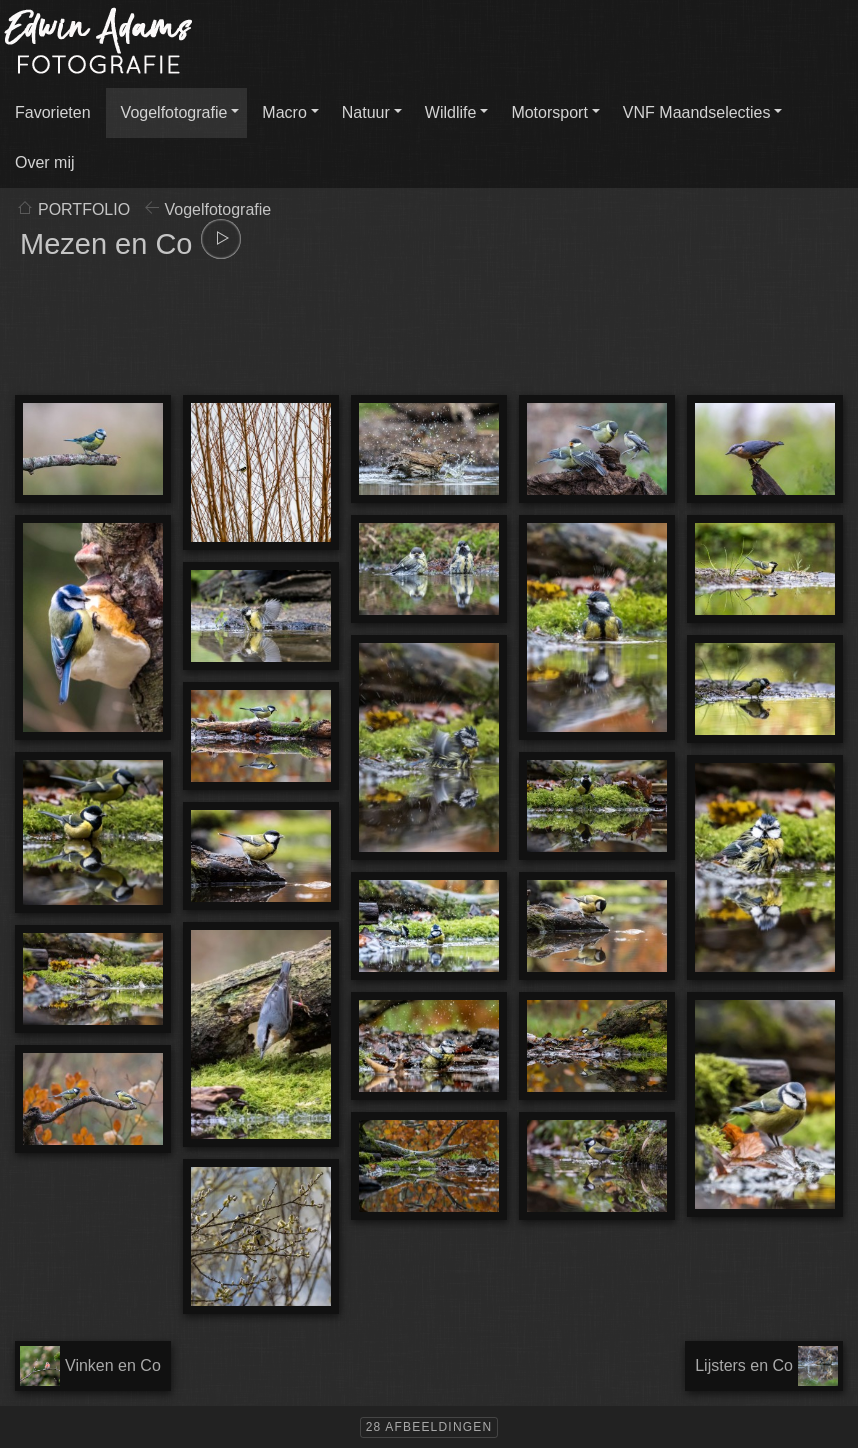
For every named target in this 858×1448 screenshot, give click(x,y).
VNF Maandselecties (697, 112)
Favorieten (53, 112)
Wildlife (451, 112)
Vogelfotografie (174, 112)
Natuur (366, 112)
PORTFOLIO (84, 209)
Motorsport (549, 112)
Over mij (45, 162)
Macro (284, 112)
